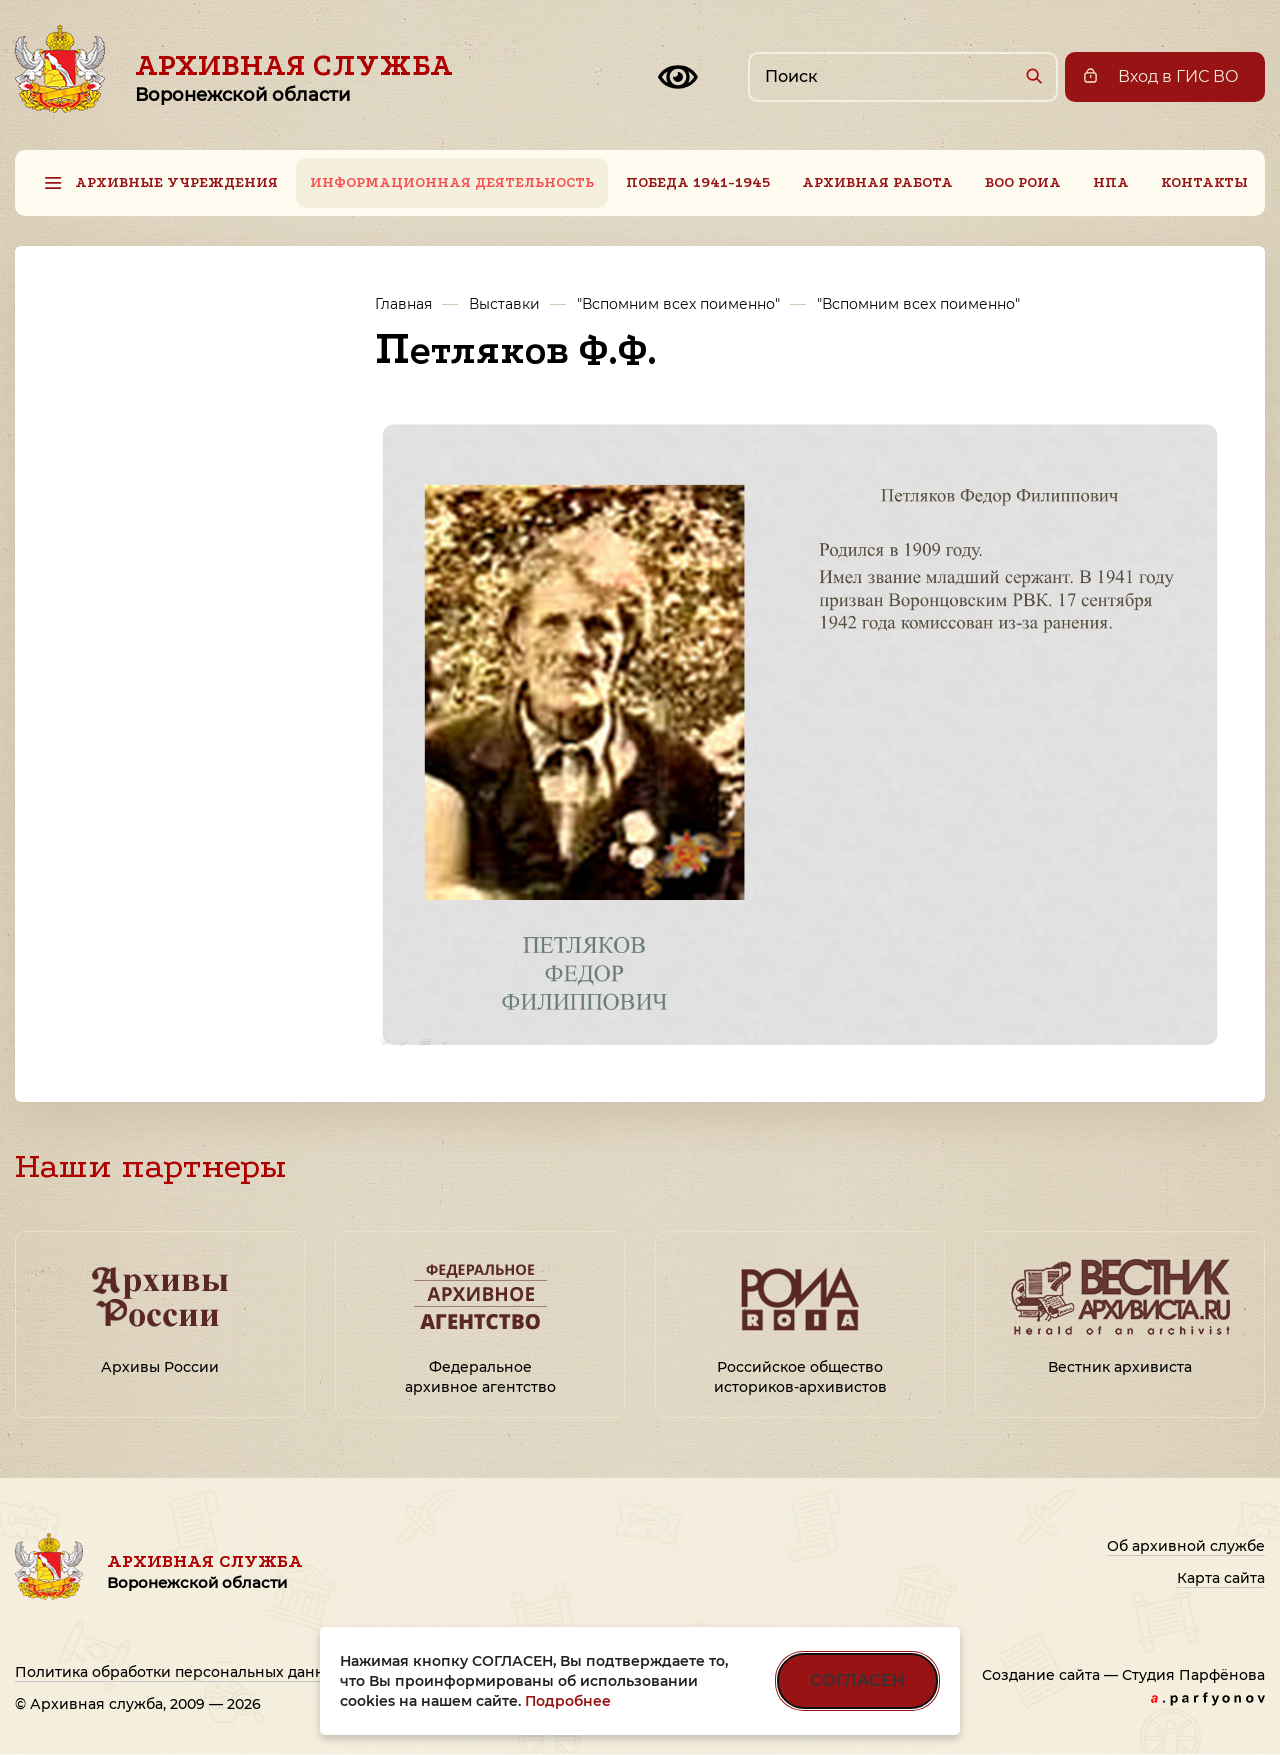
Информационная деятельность (452, 182)
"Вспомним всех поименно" (678, 304)
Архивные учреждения (176, 182)
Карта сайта (1221, 1578)
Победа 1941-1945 (698, 182)
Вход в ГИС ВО (1178, 76)
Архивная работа (877, 182)
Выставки (504, 304)
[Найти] (1033, 75)
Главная (403, 304)
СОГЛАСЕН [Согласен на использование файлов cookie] (857, 1680)
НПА (1111, 182)
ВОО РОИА (1023, 182)
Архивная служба (294, 77)
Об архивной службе (1186, 1546)
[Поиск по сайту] (903, 77)
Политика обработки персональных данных (179, 1672)
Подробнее (568, 1701)
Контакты (1204, 182)
